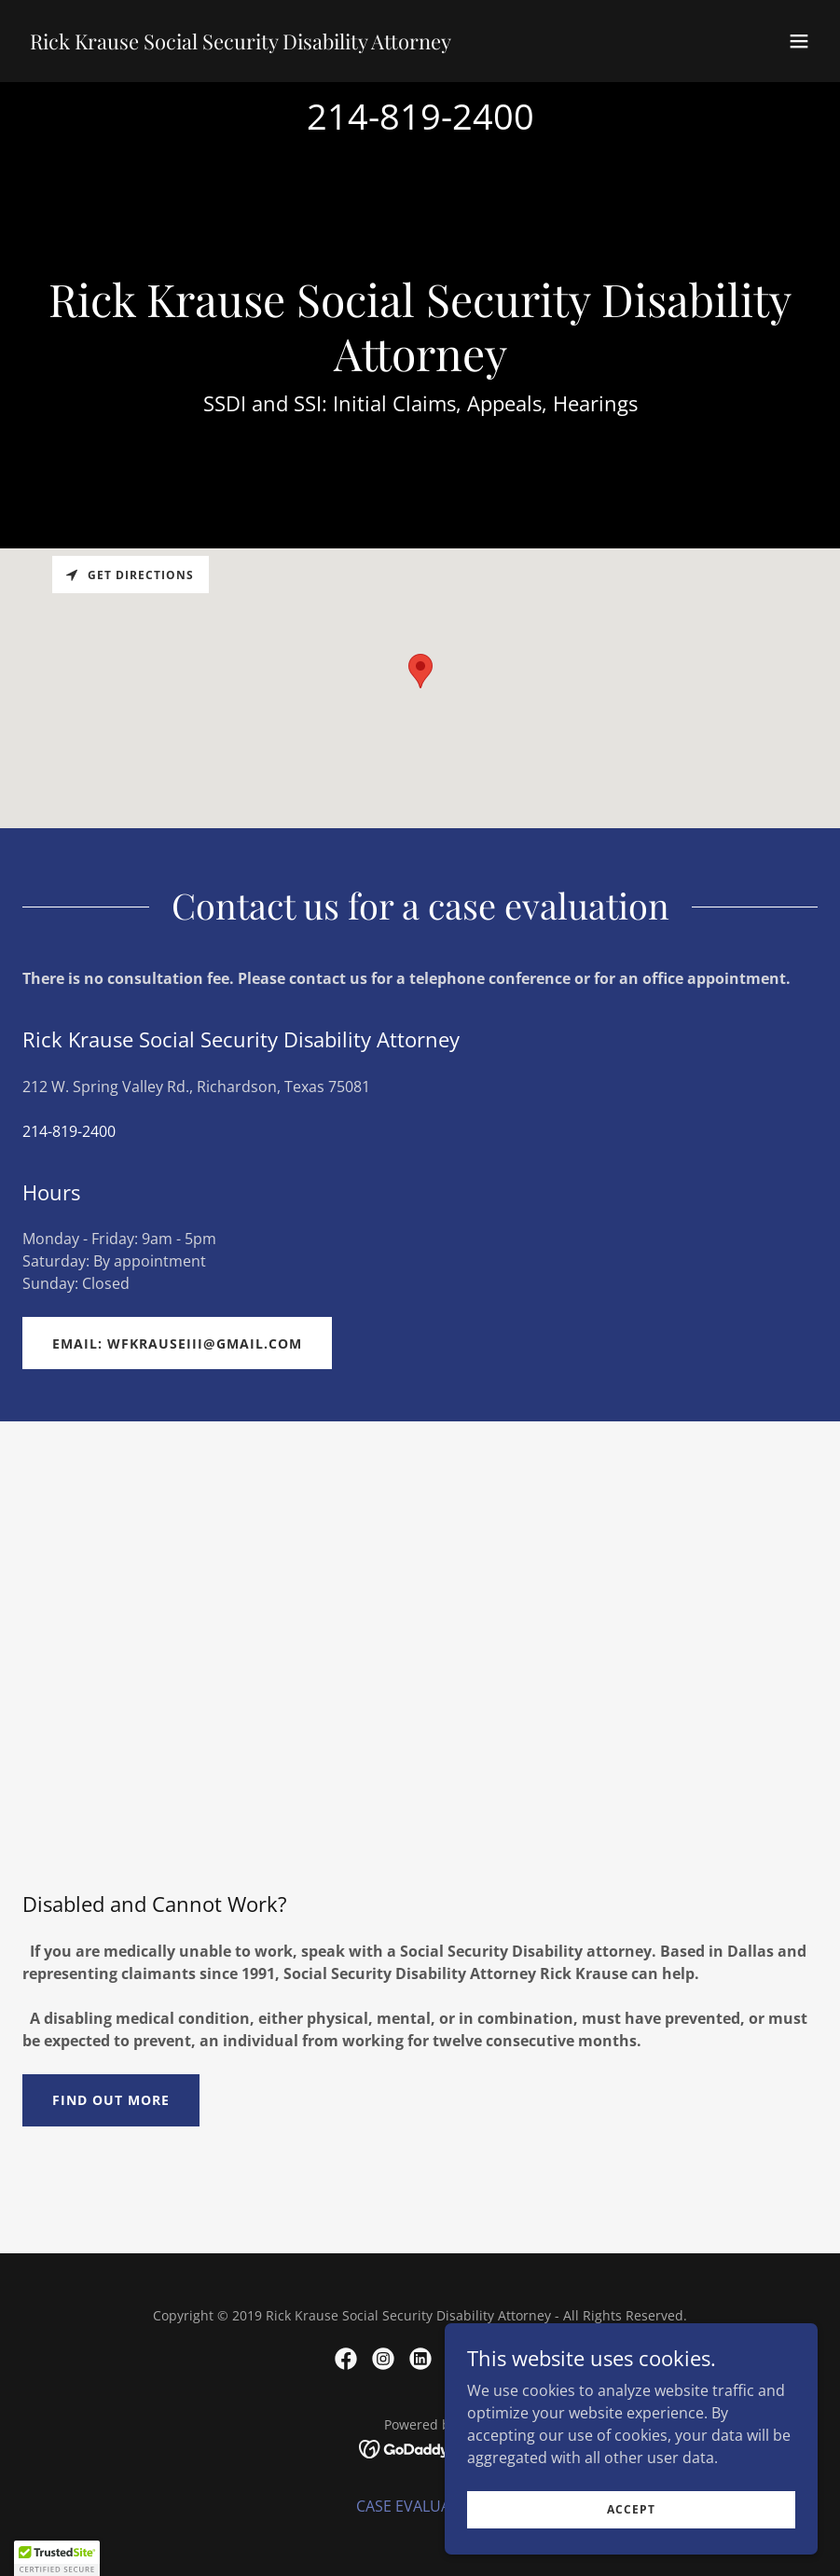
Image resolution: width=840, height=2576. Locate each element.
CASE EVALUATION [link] (420, 2506)
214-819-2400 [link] (420, 115)
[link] (240, 44)
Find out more (111, 2100)
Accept (631, 2509)
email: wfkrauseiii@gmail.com (177, 1343)
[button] (799, 41)
